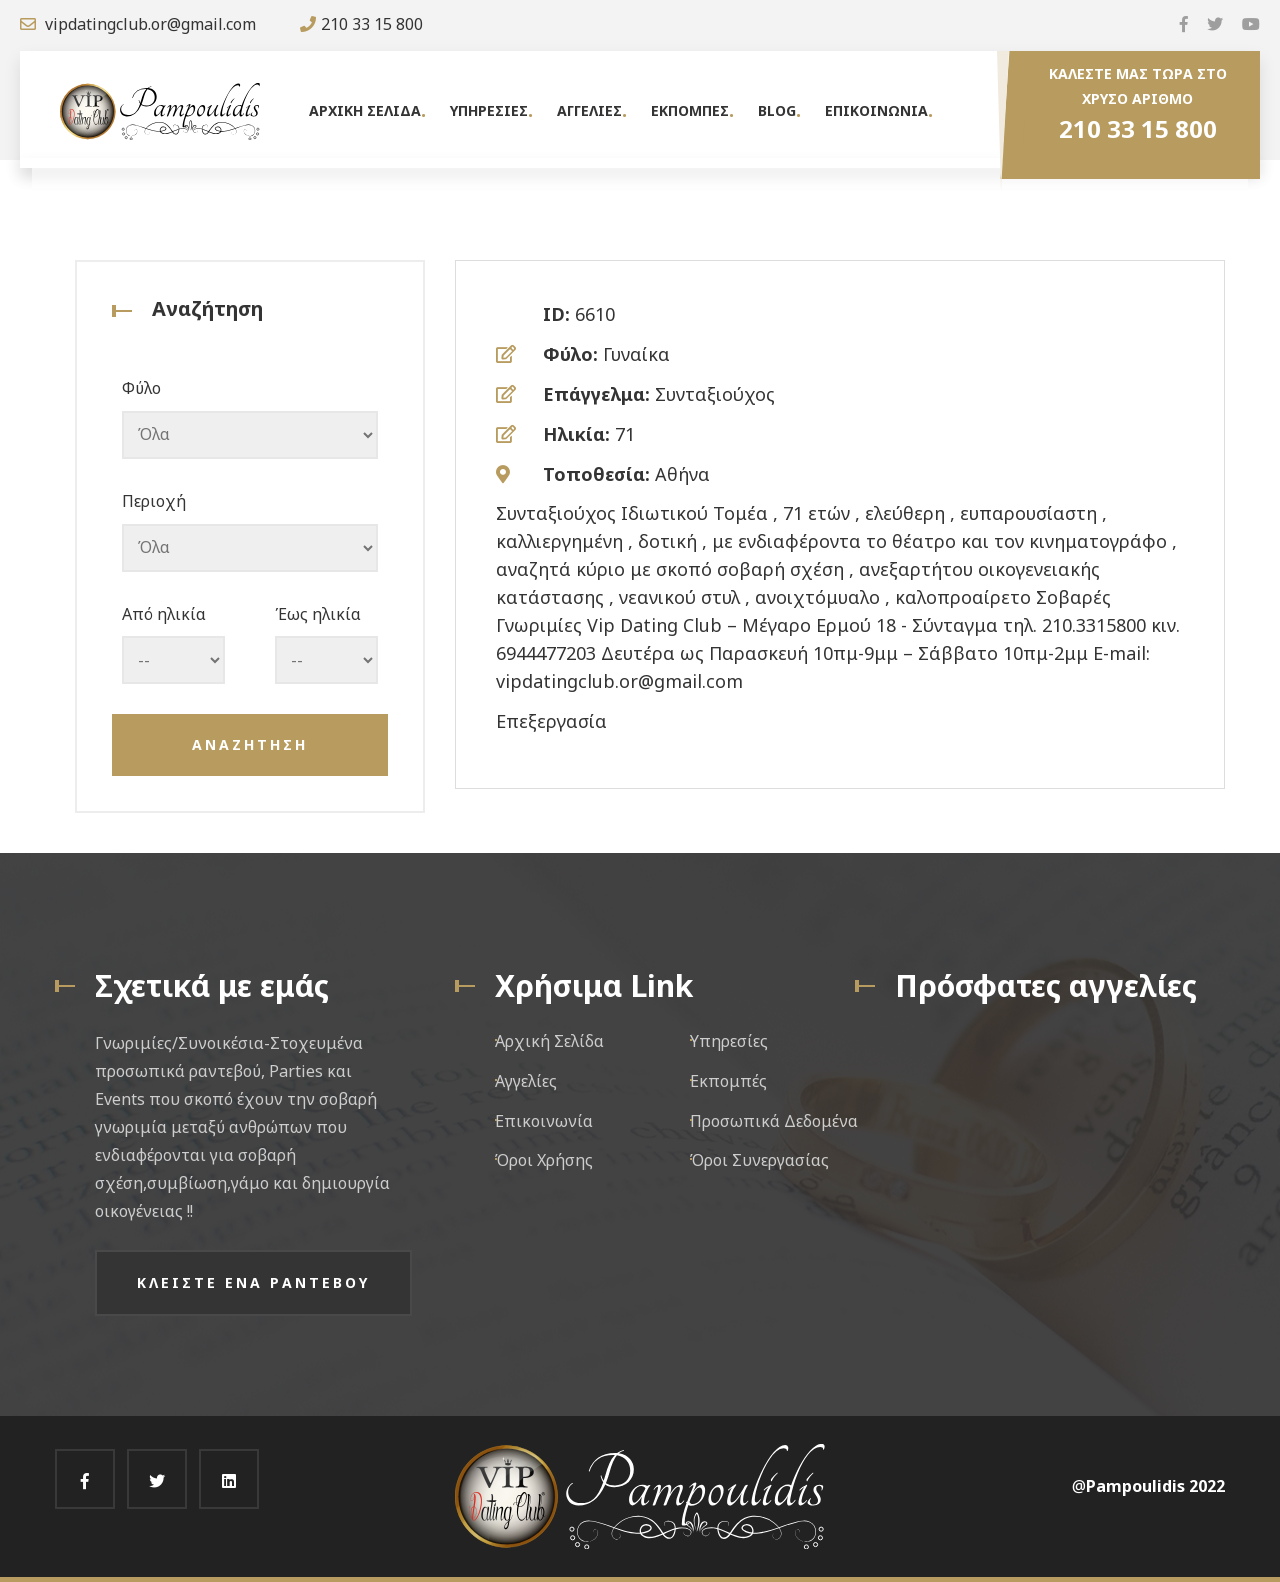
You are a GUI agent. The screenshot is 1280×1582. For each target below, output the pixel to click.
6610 (595, 314)
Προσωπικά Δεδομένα (774, 1121)
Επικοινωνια (876, 110)
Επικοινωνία (544, 1121)
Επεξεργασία (551, 721)
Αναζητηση (250, 744)
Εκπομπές (728, 1081)
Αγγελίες (526, 1081)
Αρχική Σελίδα (549, 1041)
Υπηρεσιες (489, 110)
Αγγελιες (589, 110)
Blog (777, 110)
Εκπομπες (690, 110)
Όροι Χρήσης (544, 1160)
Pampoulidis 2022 (1155, 1486)
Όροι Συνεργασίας (759, 1160)
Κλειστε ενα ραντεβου (253, 1282)
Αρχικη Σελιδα (365, 110)
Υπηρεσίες (729, 1041)
